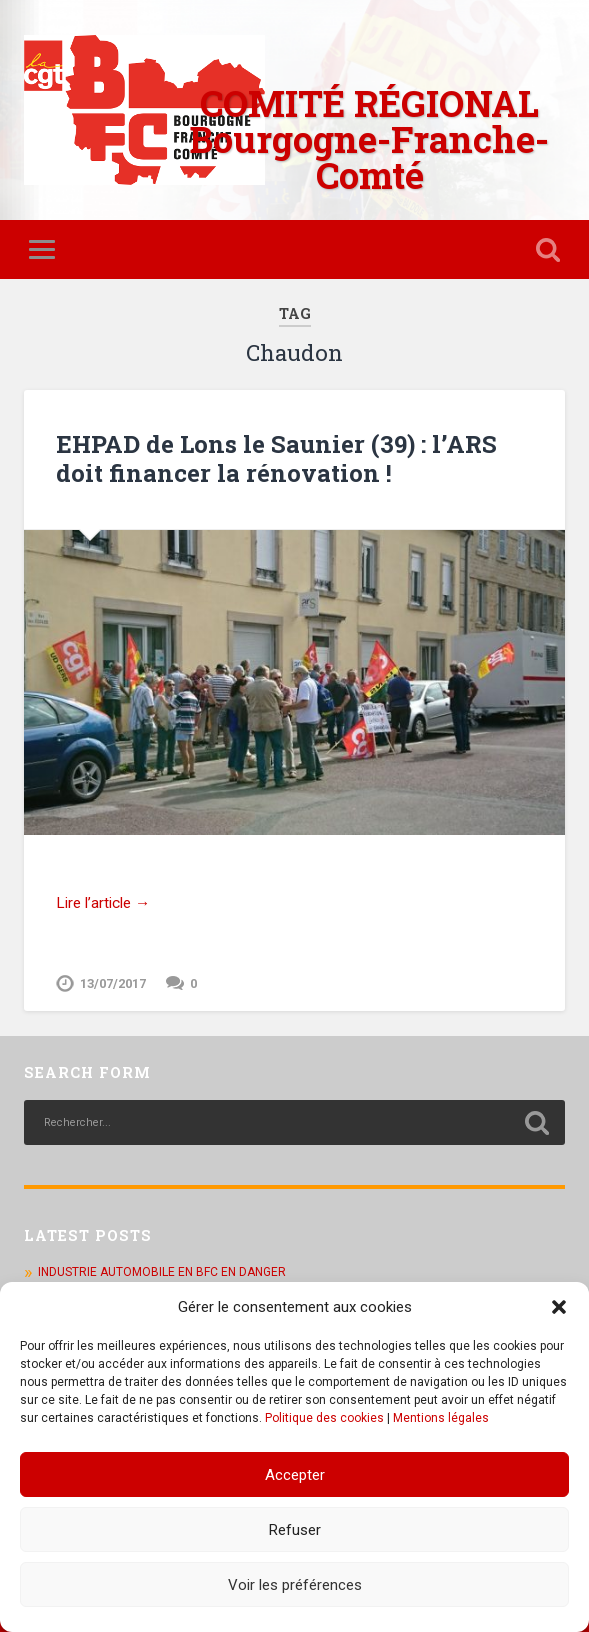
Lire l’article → (103, 903)
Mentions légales (441, 1418)
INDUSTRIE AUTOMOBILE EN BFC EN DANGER (162, 1272)
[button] (559, 1307)
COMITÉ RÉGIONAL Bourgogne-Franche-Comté (369, 139)
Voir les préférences (295, 1585)
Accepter (295, 1475)
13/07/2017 (113, 983)
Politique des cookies (324, 1418)
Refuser (295, 1530)
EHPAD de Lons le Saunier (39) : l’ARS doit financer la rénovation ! (276, 458)
